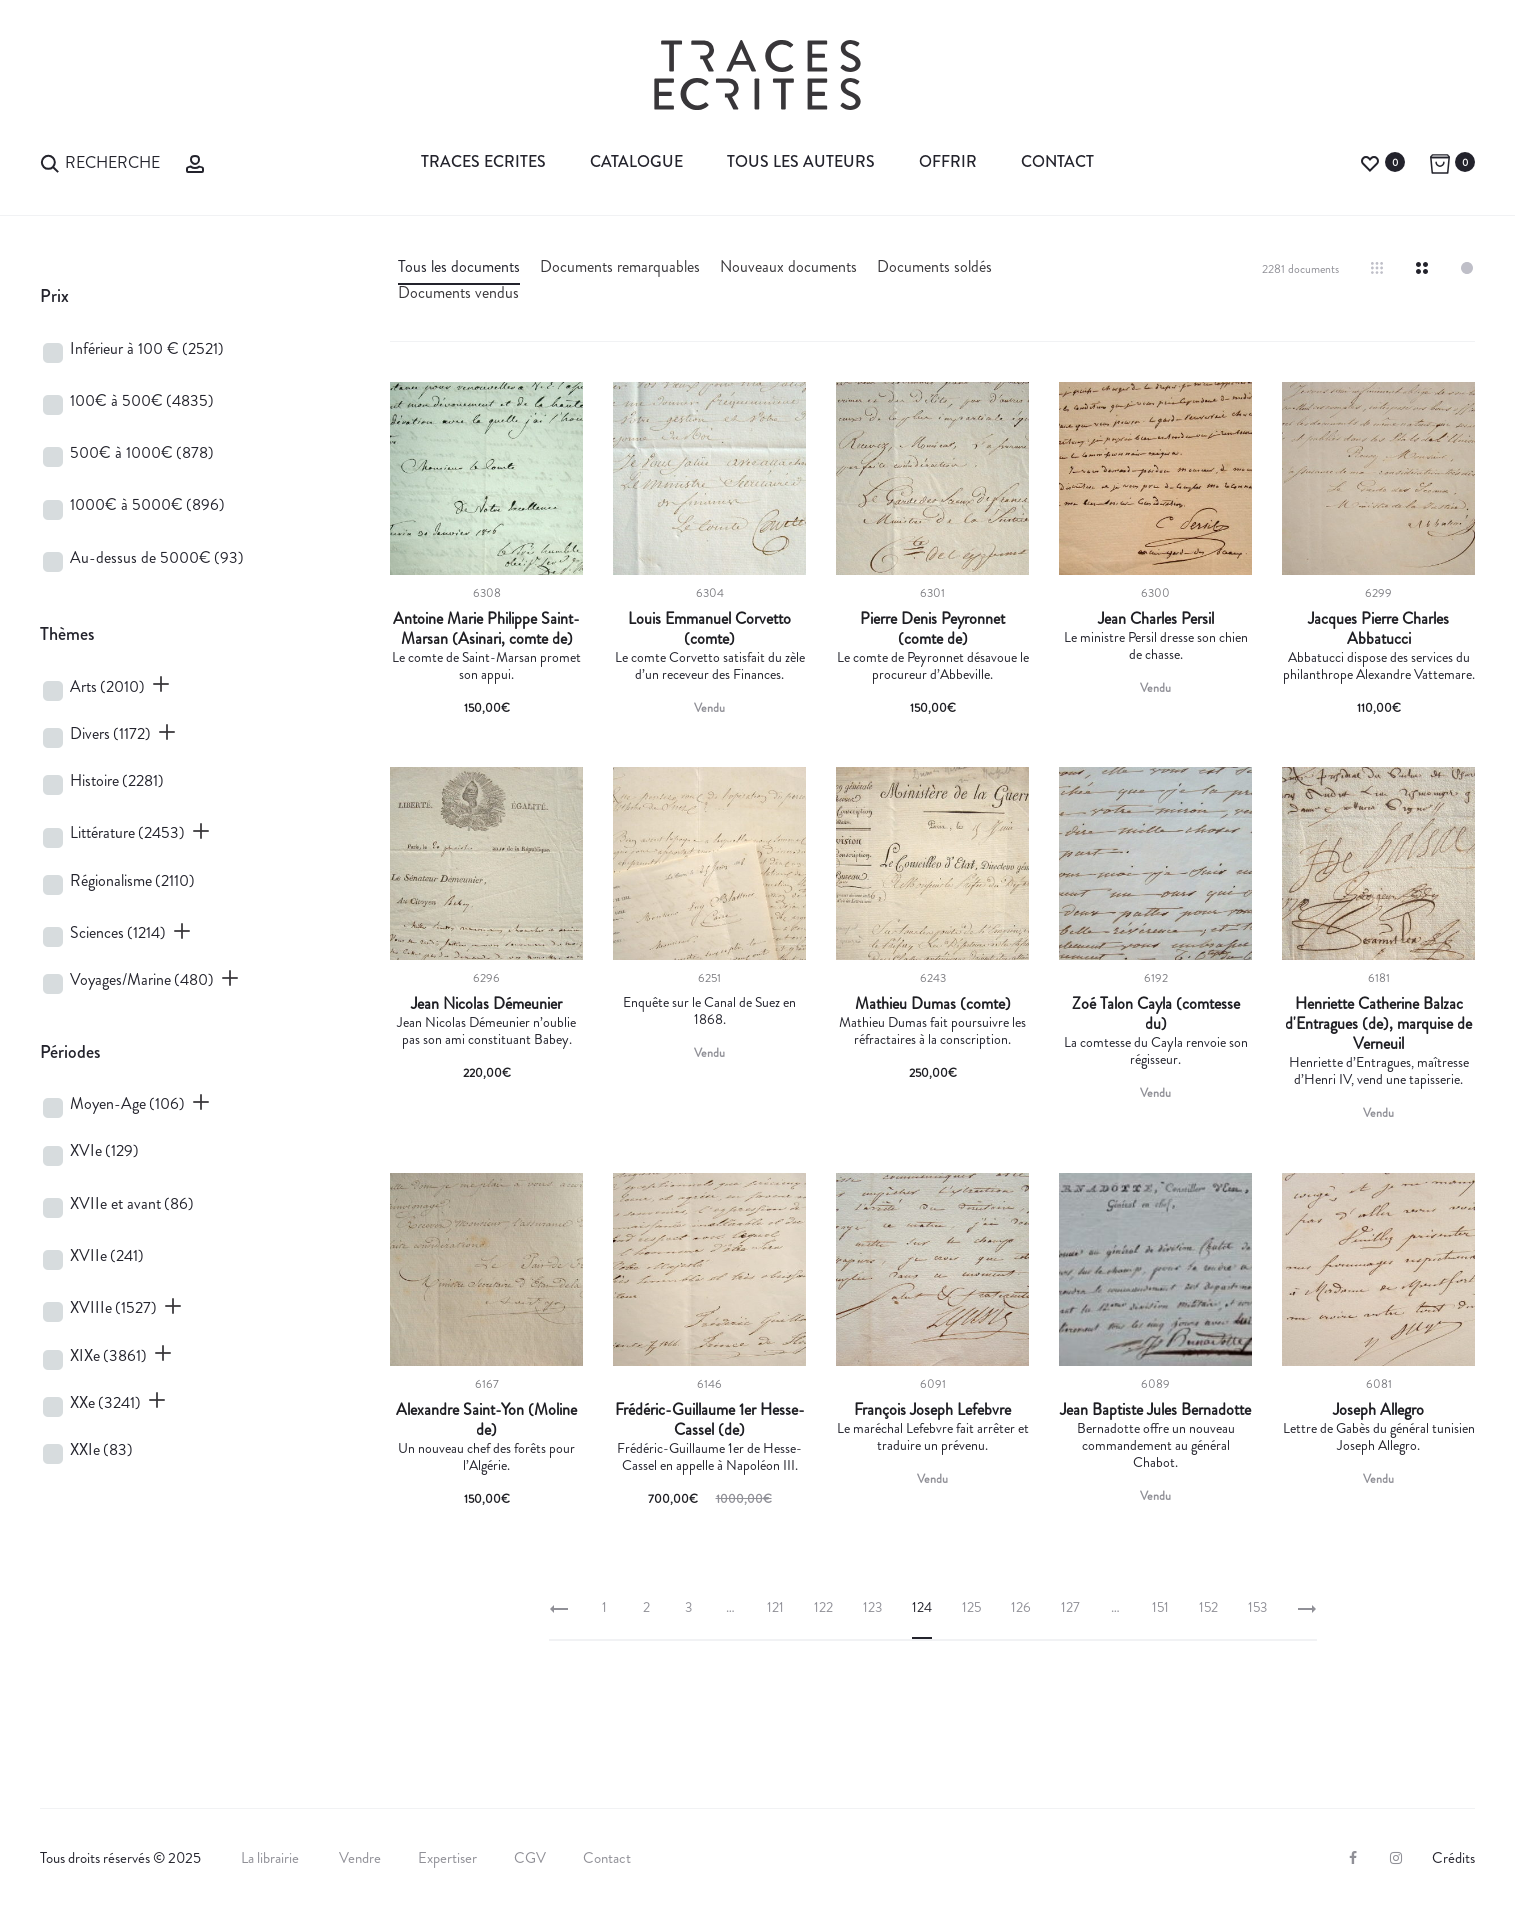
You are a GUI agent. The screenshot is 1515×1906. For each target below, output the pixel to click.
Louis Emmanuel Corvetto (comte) (709, 629)
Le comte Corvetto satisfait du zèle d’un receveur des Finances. (710, 665)
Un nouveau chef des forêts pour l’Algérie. (486, 1456)
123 (872, 1607)
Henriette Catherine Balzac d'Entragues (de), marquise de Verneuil (1378, 1024)
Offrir (948, 161)
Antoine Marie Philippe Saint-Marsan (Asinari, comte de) (486, 629)
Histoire (117, 780)
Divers (110, 733)
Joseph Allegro (1378, 1410)
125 (971, 1607)
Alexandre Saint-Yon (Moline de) (486, 1420)
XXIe (101, 1449)
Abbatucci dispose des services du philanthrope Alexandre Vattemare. (1379, 665)
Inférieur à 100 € (147, 348)
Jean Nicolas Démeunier (486, 1004)
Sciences (118, 932)
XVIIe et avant (132, 1203)
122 (823, 1607)
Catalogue (636, 161)
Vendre (360, 1858)
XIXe (108, 1355)
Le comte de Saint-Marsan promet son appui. (486, 665)
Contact (1057, 161)
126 (1021, 1607)
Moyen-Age (127, 1103)
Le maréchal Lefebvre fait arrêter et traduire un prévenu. (933, 1436)
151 (1160, 1607)
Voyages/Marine (142, 979)
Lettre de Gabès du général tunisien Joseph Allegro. (1379, 1436)
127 (1070, 1607)
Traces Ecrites (483, 161)
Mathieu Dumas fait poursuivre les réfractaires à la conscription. (932, 1030)
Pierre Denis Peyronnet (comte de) (932, 629)
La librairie (271, 1858)
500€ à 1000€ (142, 452)
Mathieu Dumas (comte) (933, 1004)
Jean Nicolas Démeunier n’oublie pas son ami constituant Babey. (486, 1030)
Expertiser (447, 1858)
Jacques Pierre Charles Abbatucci (1378, 629)
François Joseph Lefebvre (932, 1410)
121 (775, 1607)
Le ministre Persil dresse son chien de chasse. (1156, 645)
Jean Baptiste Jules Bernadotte (1155, 1410)
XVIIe (107, 1255)
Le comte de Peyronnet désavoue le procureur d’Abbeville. (933, 665)
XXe (105, 1402)
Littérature (127, 832)
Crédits (1453, 1858)
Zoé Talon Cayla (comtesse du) (1156, 1014)
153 (1257, 1607)
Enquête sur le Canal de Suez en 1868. (709, 1010)
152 (1208, 1607)
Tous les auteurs (801, 161)
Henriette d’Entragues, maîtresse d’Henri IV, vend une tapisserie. (1379, 1070)
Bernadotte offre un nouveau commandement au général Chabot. (1156, 1445)
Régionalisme (132, 880)
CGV (530, 1858)
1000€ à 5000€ (147, 504)
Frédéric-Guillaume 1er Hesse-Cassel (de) (710, 1420)
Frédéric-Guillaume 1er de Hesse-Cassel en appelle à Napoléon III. (709, 1456)
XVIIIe (113, 1307)
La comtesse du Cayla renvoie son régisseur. (1156, 1050)
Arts (107, 686)
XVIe (104, 1150)
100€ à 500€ (142, 400)
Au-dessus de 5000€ (157, 557)
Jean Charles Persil (1156, 619)
